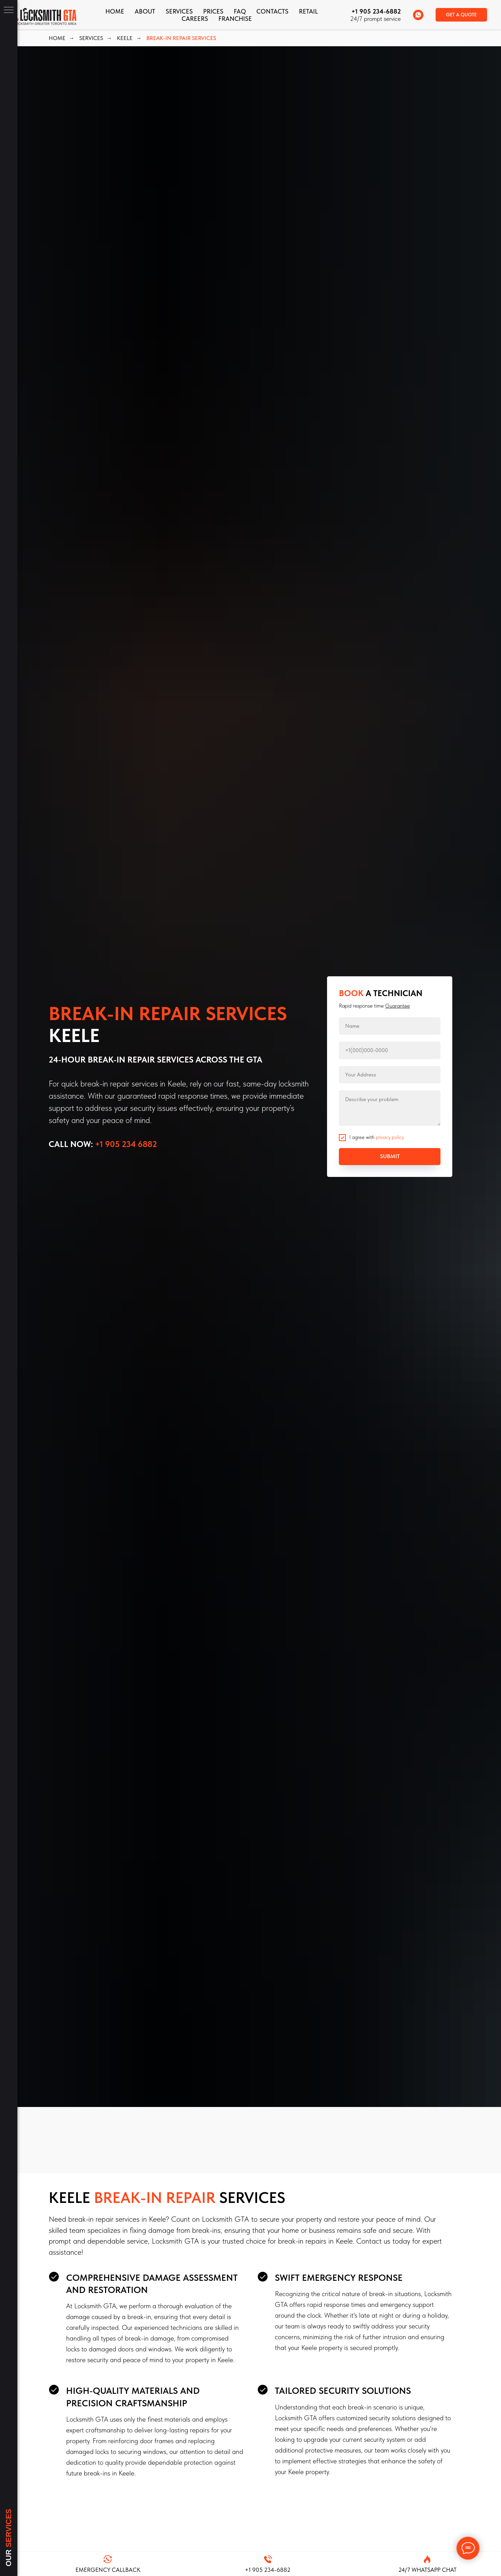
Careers (195, 18)
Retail (308, 11)
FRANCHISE (235, 18)
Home (114, 11)
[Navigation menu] (9, 10)
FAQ (240, 11)
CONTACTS (272, 11)
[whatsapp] (418, 15)
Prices (213, 11)
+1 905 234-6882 (376, 11)
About (145, 11)
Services (179, 11)
